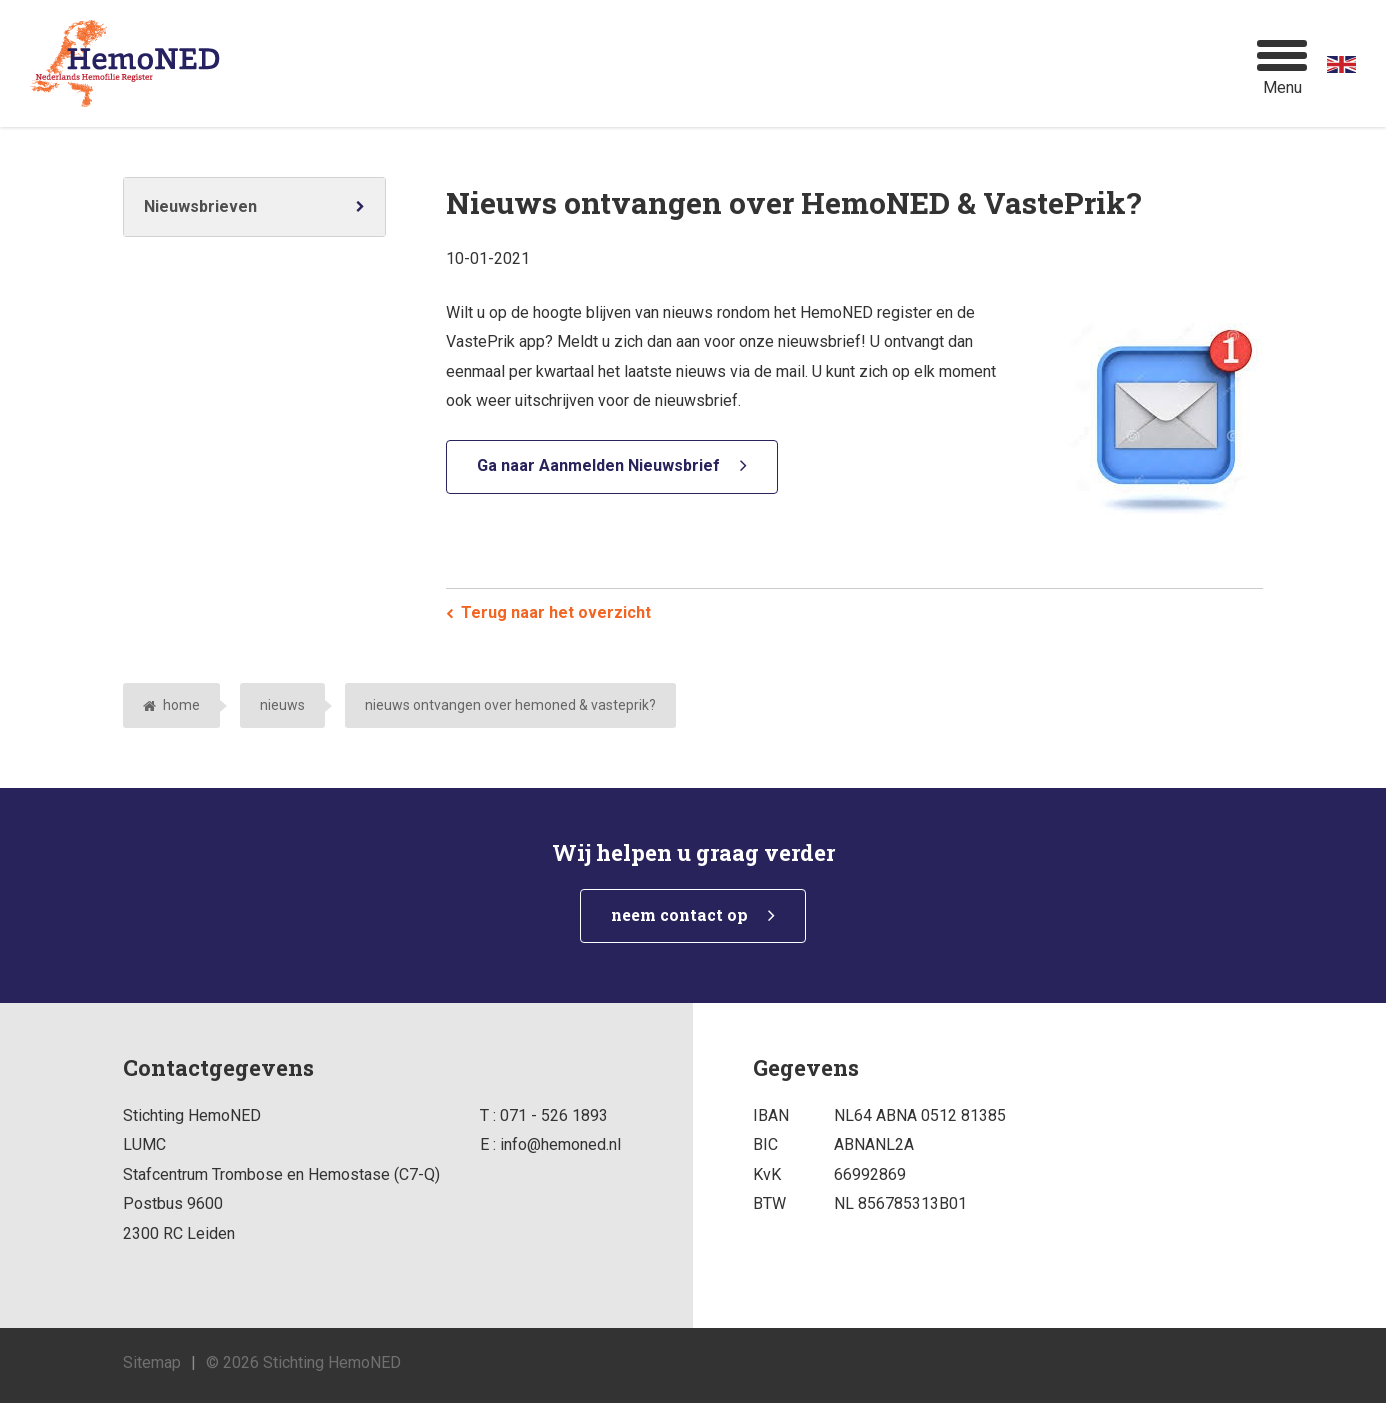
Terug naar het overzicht (556, 612)
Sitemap (152, 1362)
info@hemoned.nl (560, 1144)
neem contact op (679, 914)
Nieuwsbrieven (200, 206)
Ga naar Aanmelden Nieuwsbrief (598, 465)
